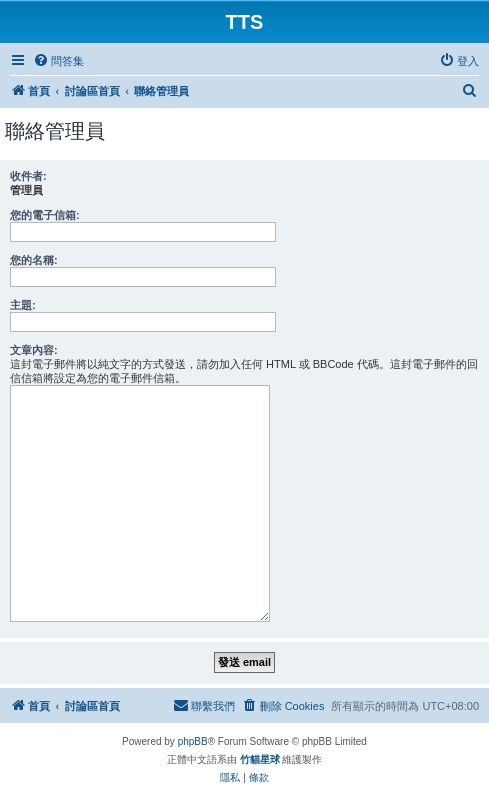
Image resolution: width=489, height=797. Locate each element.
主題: (23, 305)
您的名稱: (34, 260)
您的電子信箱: (45, 215)
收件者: (28, 176)
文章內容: (34, 350)
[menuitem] (58, 61)
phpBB (193, 741)
